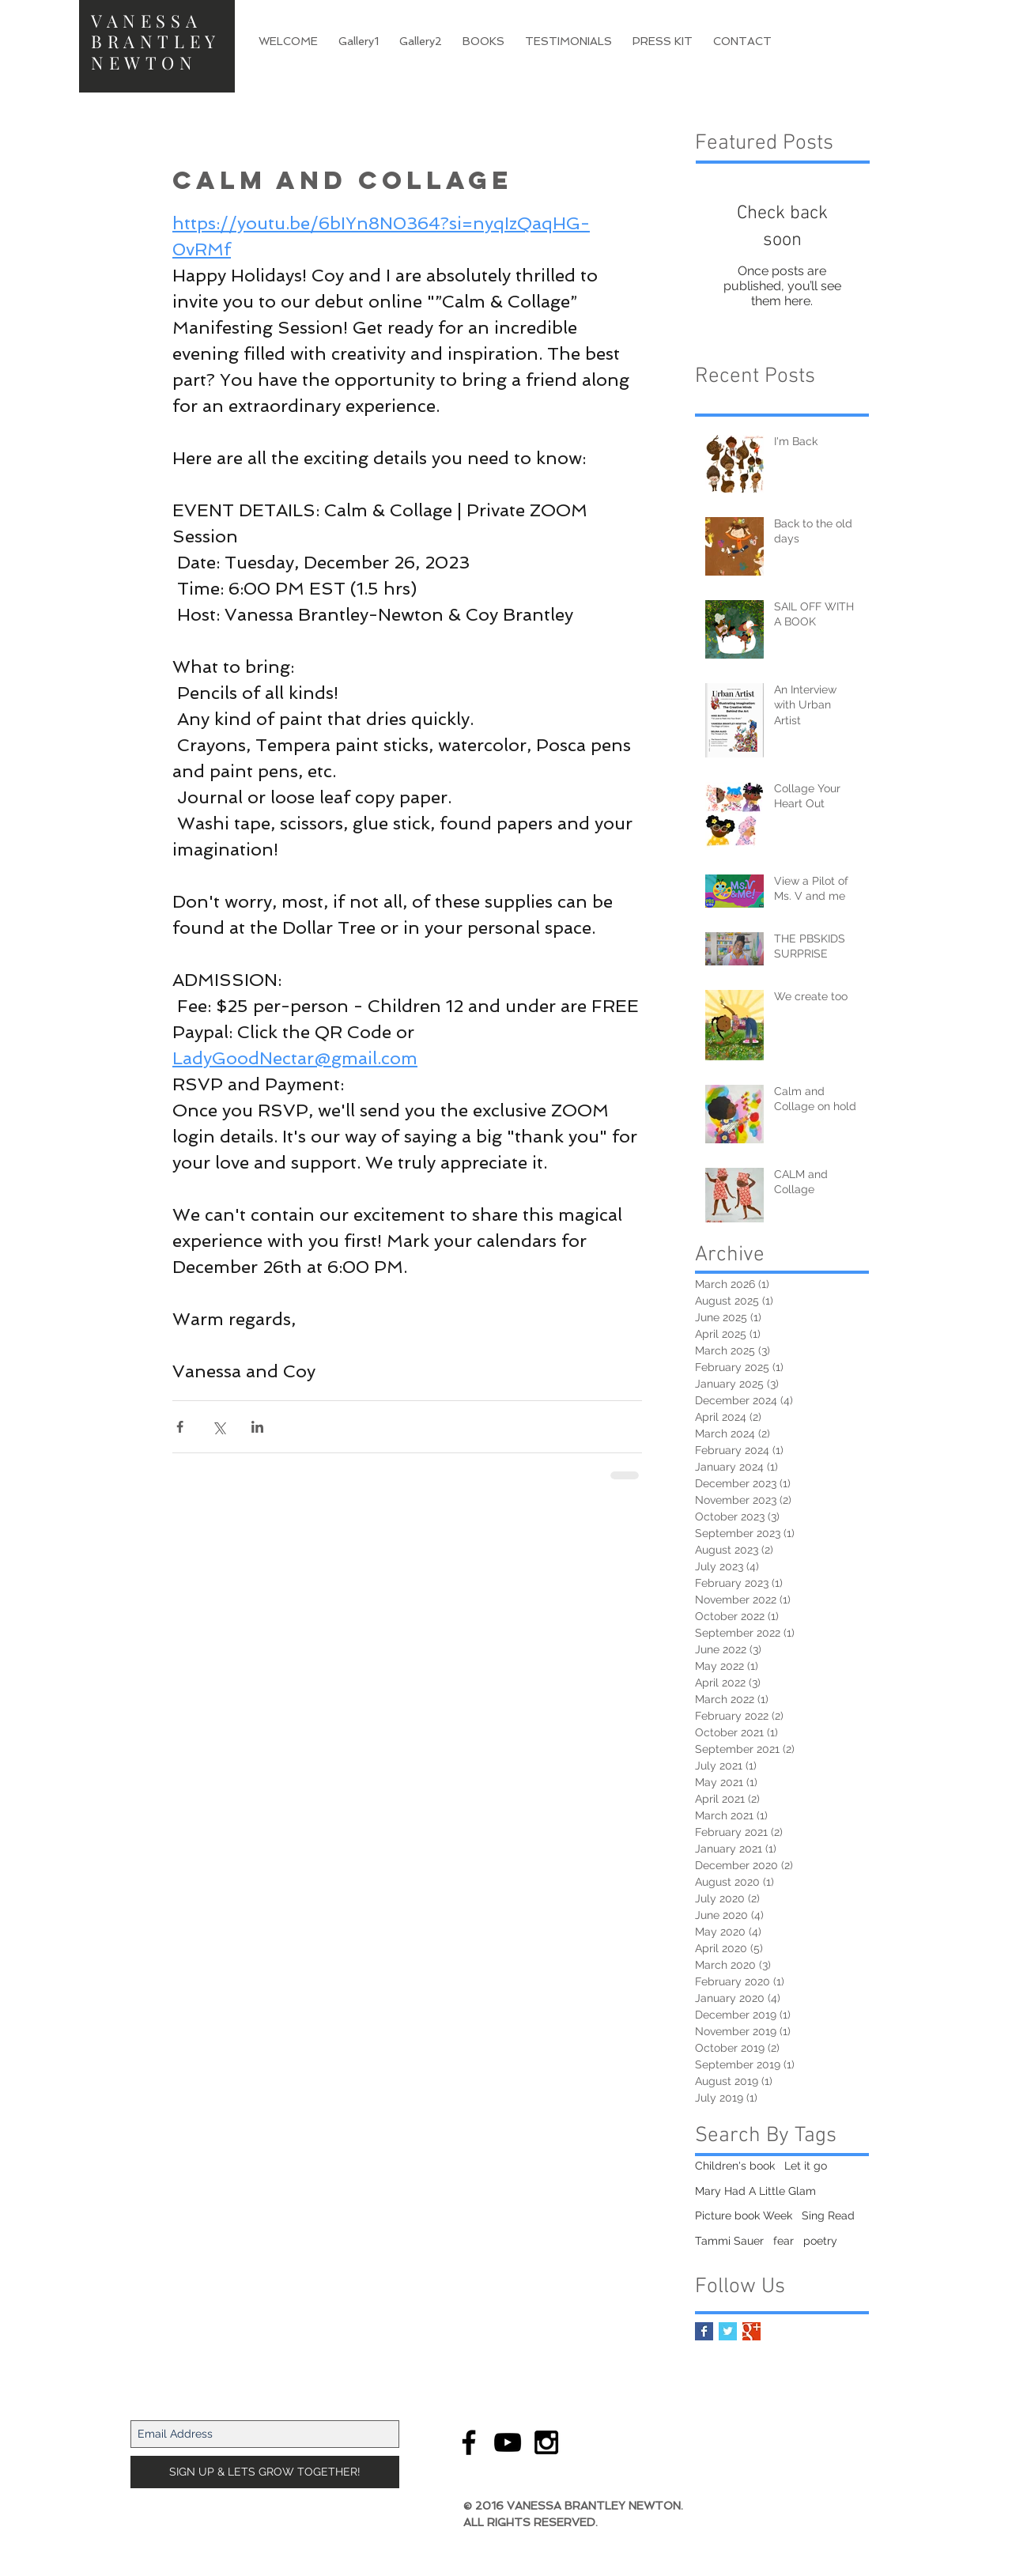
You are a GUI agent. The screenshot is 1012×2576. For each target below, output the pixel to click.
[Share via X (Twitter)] (218, 1426)
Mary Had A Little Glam (755, 2191)
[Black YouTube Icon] (507, 2442)
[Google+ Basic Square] (751, 2331)
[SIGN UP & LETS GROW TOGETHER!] (264, 2472)
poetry (820, 2240)
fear (783, 2240)
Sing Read (828, 2215)
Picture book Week (743, 2215)
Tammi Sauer (729, 2240)
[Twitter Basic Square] (728, 2331)
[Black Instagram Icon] (546, 2442)
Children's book (735, 2165)
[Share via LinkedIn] (257, 1426)
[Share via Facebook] (179, 1426)
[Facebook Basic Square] (704, 2331)
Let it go (805, 2165)
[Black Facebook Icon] (468, 2442)
